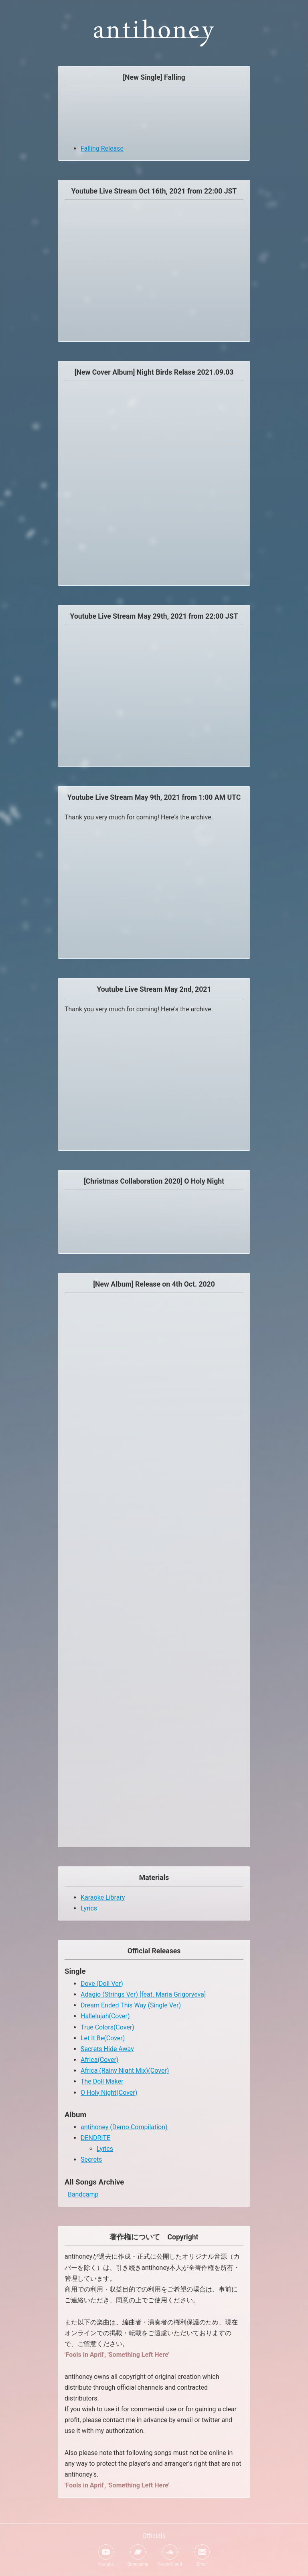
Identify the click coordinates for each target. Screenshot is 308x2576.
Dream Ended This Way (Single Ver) (131, 2005)
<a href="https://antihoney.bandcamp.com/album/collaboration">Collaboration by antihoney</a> (154, 1220)
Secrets (91, 2159)
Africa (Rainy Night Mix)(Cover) (125, 2070)
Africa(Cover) (99, 2060)
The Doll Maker (102, 2081)
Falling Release (102, 148)
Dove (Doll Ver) (102, 1983)
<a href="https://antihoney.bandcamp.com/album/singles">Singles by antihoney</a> (154, 116)
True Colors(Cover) (107, 2027)
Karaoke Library (103, 1897)
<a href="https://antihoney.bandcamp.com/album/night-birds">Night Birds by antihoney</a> (154, 481)
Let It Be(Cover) (103, 2038)
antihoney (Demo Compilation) (124, 2127)
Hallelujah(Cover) (105, 2016)
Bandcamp (83, 2194)
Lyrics (89, 1908)
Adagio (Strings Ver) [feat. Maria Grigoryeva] (143, 1994)
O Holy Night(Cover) (109, 2092)
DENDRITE (95, 2138)
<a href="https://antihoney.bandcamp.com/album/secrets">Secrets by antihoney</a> (154, 1446)
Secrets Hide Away (107, 2049)
